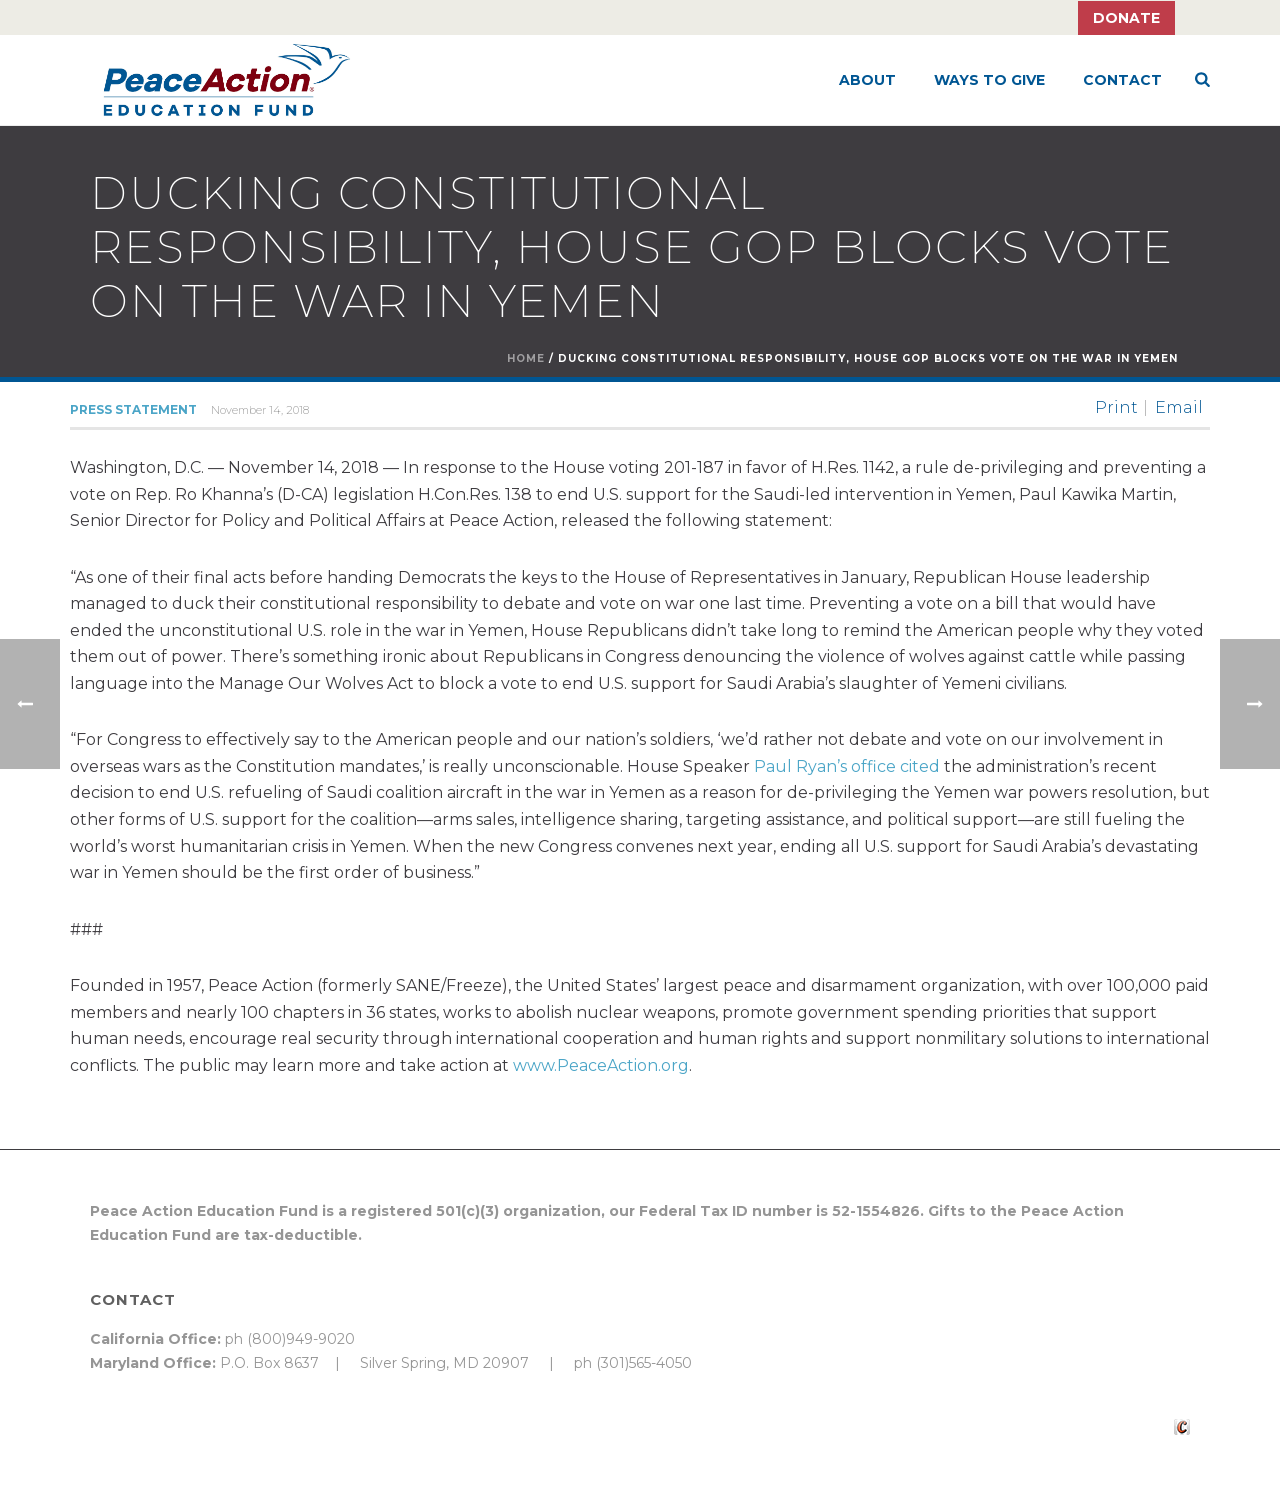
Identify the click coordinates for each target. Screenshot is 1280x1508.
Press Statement (133, 409)
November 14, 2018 (260, 410)
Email (1179, 408)
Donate (1126, 18)
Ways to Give (989, 80)
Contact (1122, 80)
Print (1116, 408)
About (867, 80)
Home (526, 358)
